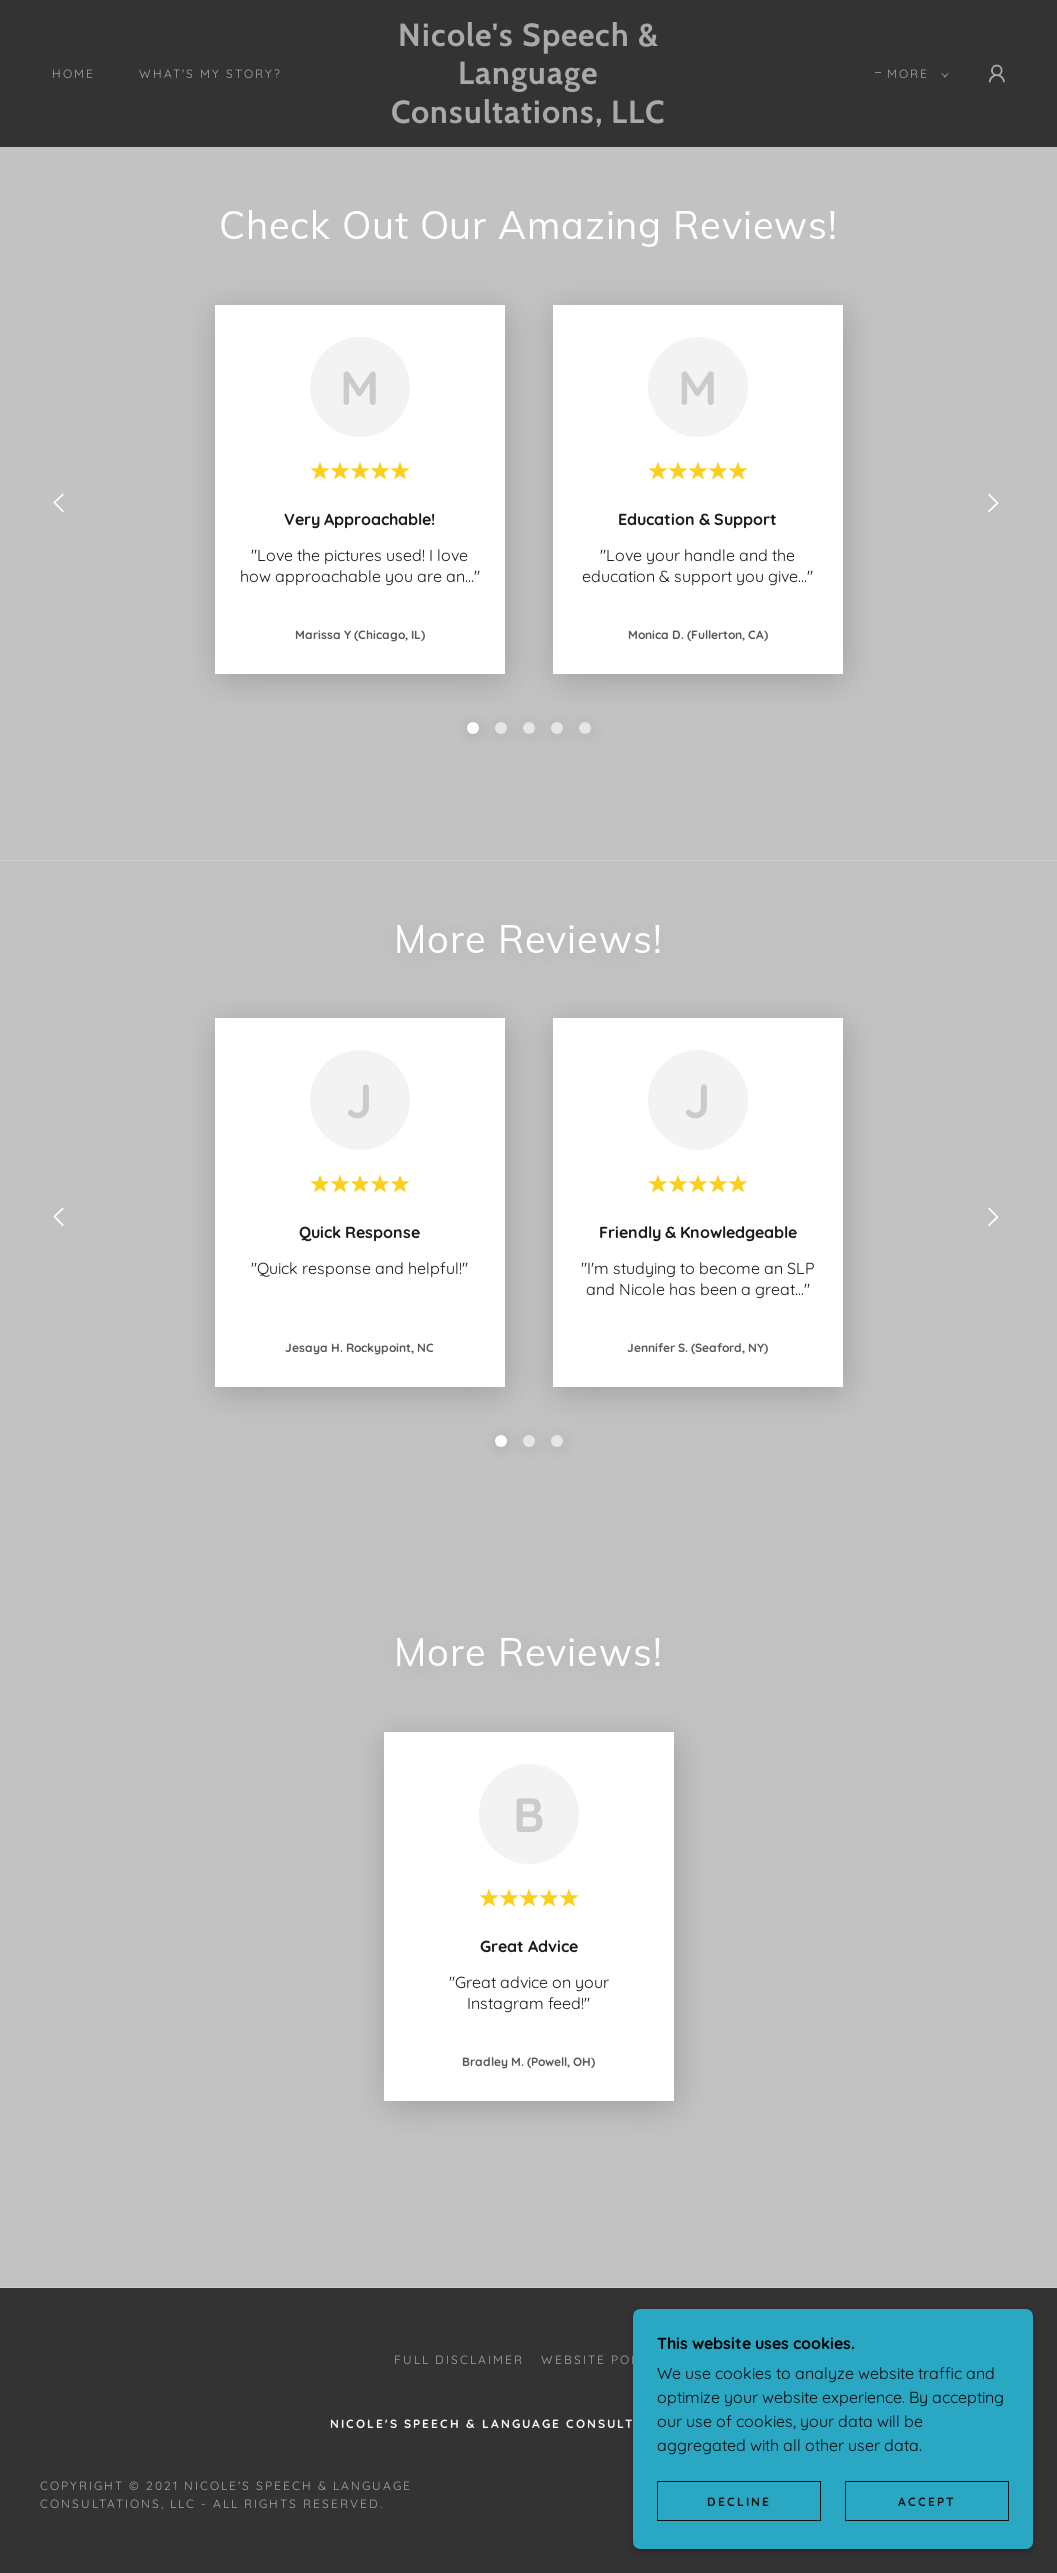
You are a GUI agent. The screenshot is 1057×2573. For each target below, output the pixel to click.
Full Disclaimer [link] (459, 2359)
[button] (914, 74)
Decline (739, 2501)
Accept (927, 2501)
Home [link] (73, 73)
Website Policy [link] (602, 2359)
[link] (529, 117)
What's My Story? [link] (210, 73)
